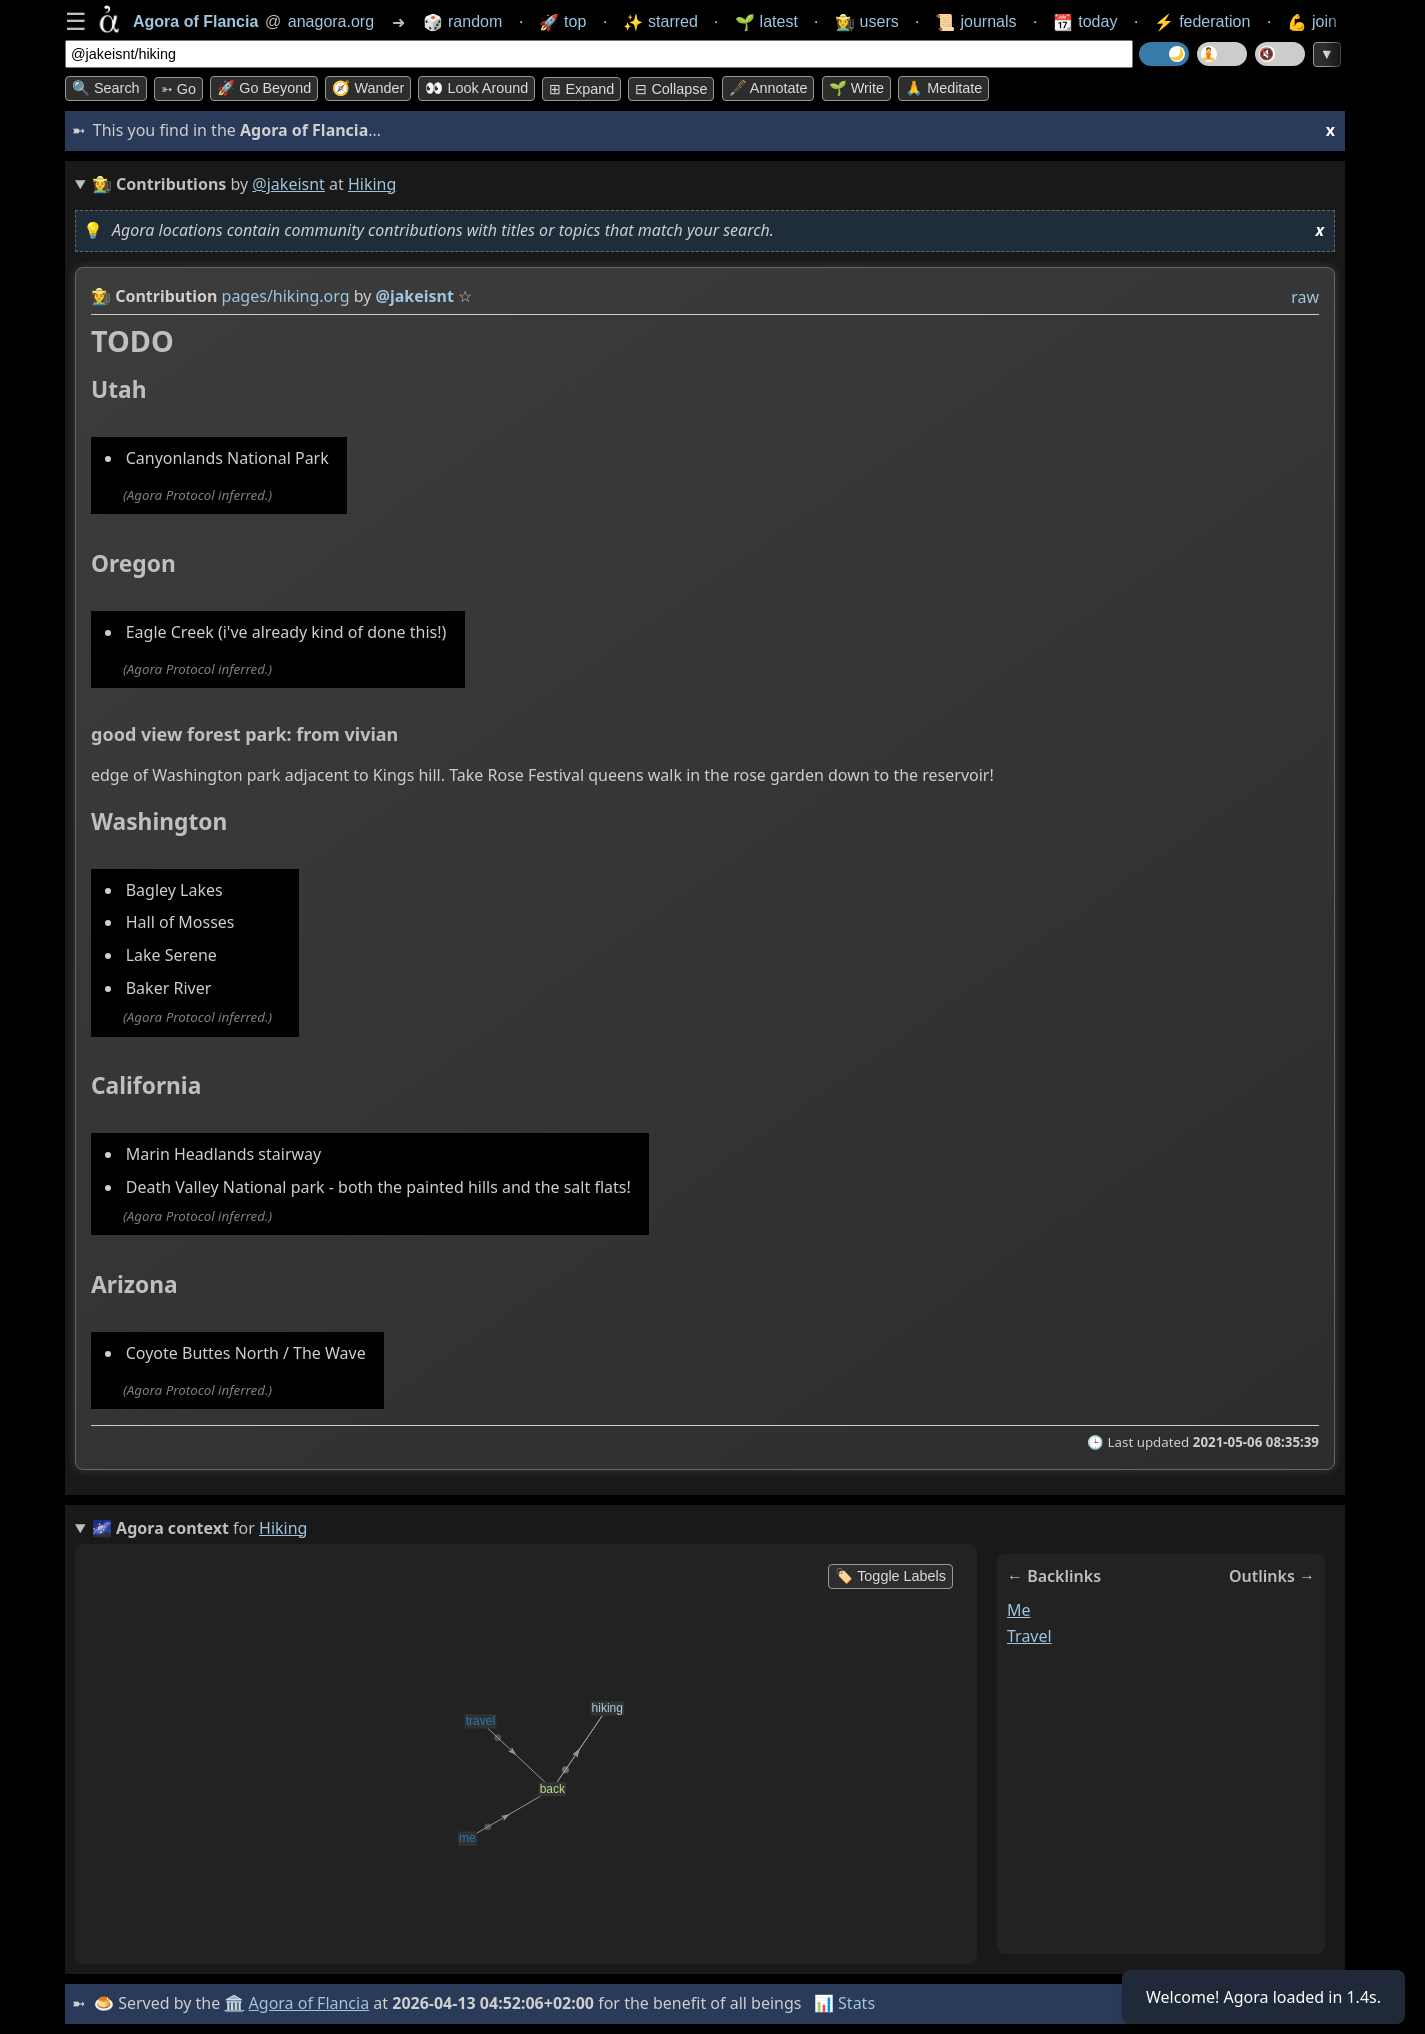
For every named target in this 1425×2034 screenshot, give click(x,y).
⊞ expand (581, 89)
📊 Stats (844, 2003)
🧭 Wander (368, 88)
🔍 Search (106, 88)
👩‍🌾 (101, 296)
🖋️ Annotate (768, 88)
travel (1029, 1636)
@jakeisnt (288, 184)
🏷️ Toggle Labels (890, 1576)
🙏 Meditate (943, 88)
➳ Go (178, 89)
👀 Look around (476, 88)
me (1019, 1610)
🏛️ (234, 2003)
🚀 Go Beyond (264, 88)
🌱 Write (856, 88)
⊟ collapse (671, 89)
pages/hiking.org (286, 296)
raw (1305, 297)
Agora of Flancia (309, 2003)
